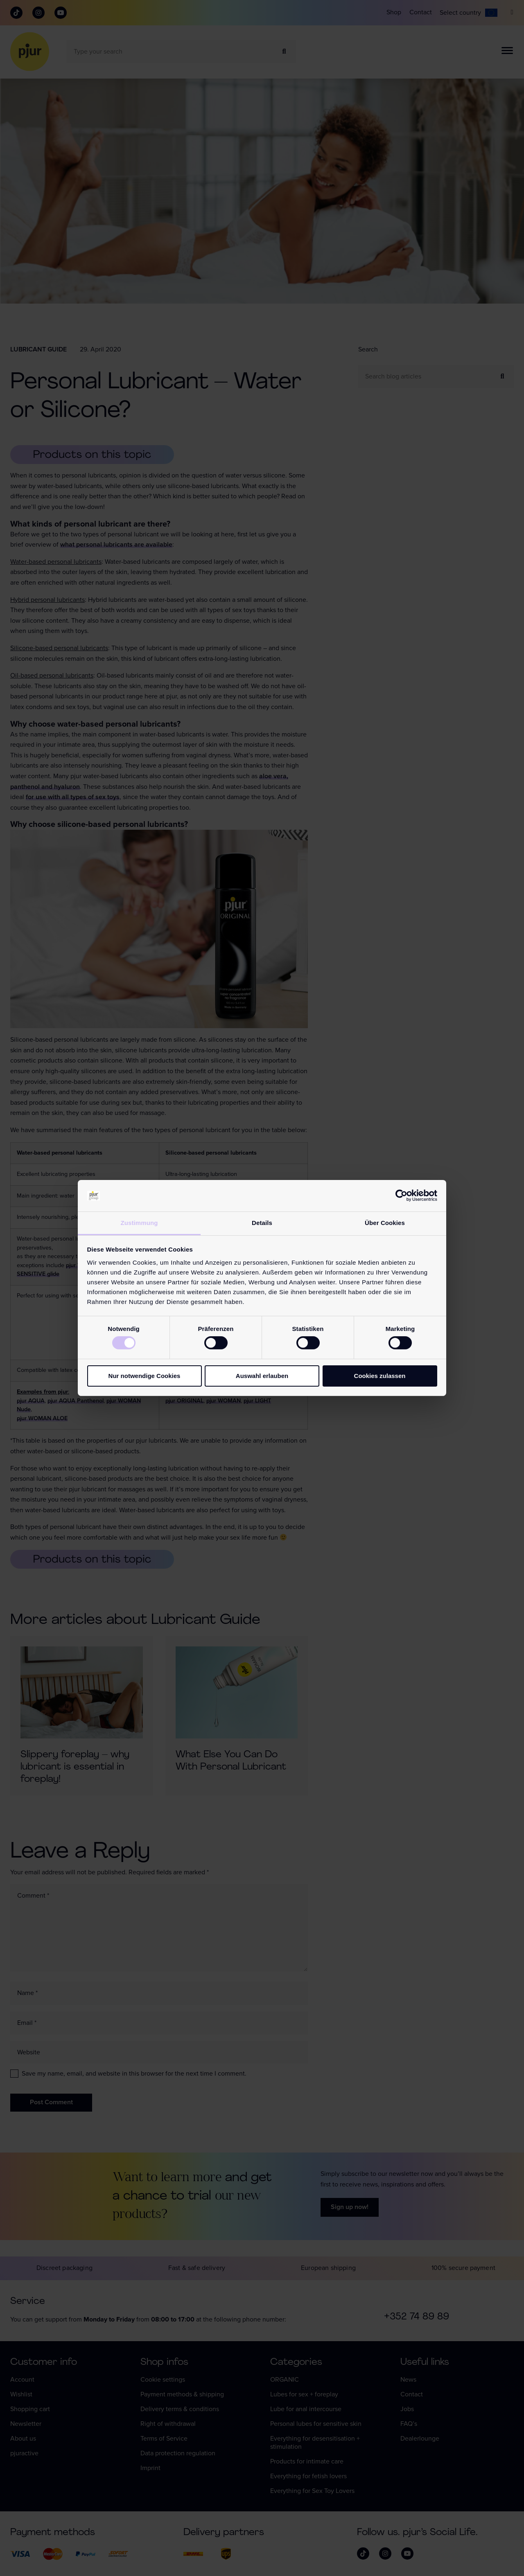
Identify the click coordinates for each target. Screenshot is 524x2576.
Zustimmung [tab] (139, 1222)
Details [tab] (262, 1222)
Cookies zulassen (380, 1375)
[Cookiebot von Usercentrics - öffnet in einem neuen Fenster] (401, 1195)
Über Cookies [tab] (385, 1222)
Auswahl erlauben (262, 1375)
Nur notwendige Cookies (144, 1375)
